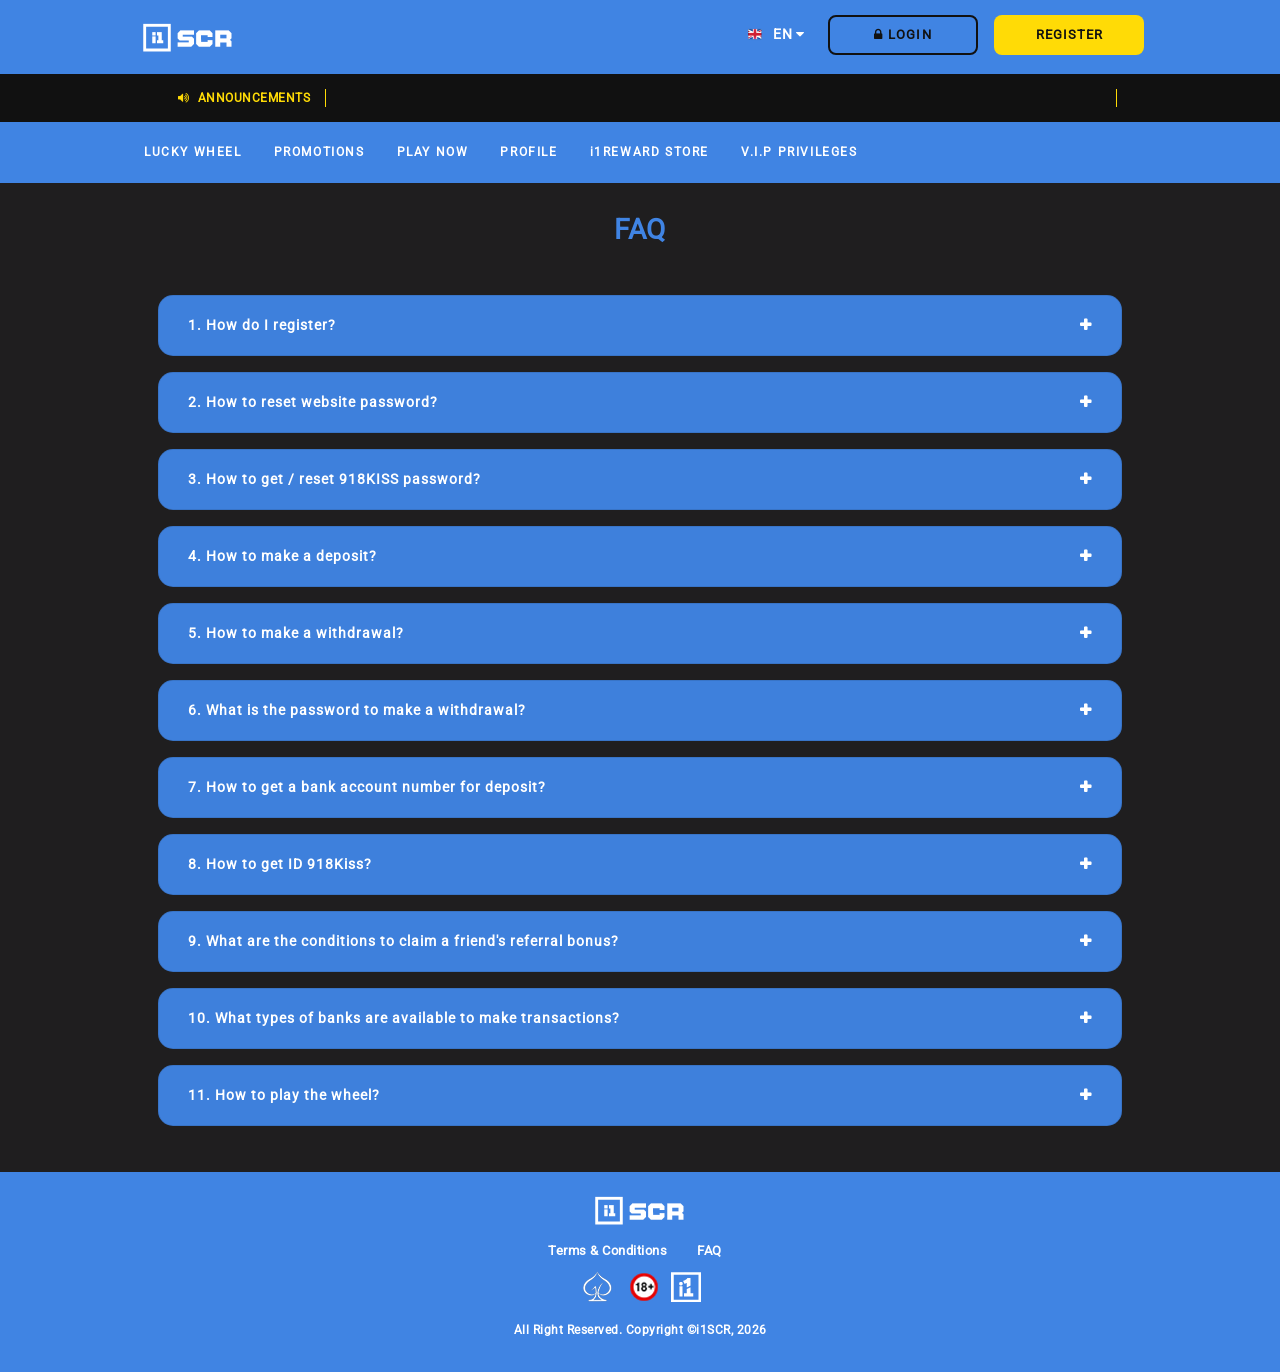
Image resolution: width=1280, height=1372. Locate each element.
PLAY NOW (433, 151)
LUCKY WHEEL (193, 151)
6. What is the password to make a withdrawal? (357, 710)
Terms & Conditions (607, 1250)
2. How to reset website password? (313, 402)
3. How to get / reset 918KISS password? (334, 479)
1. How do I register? (262, 325)
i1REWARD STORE (649, 151)
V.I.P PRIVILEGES (799, 151)
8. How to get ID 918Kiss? (280, 864)
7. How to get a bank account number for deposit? (367, 787)
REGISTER (1069, 34)
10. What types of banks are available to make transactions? (404, 1018)
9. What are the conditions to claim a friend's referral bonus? (403, 941)
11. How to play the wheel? (284, 1095)
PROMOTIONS (319, 151)
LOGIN (903, 34)
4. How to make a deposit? (282, 556)
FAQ (709, 1250)
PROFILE (528, 151)
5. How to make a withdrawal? (296, 633)
